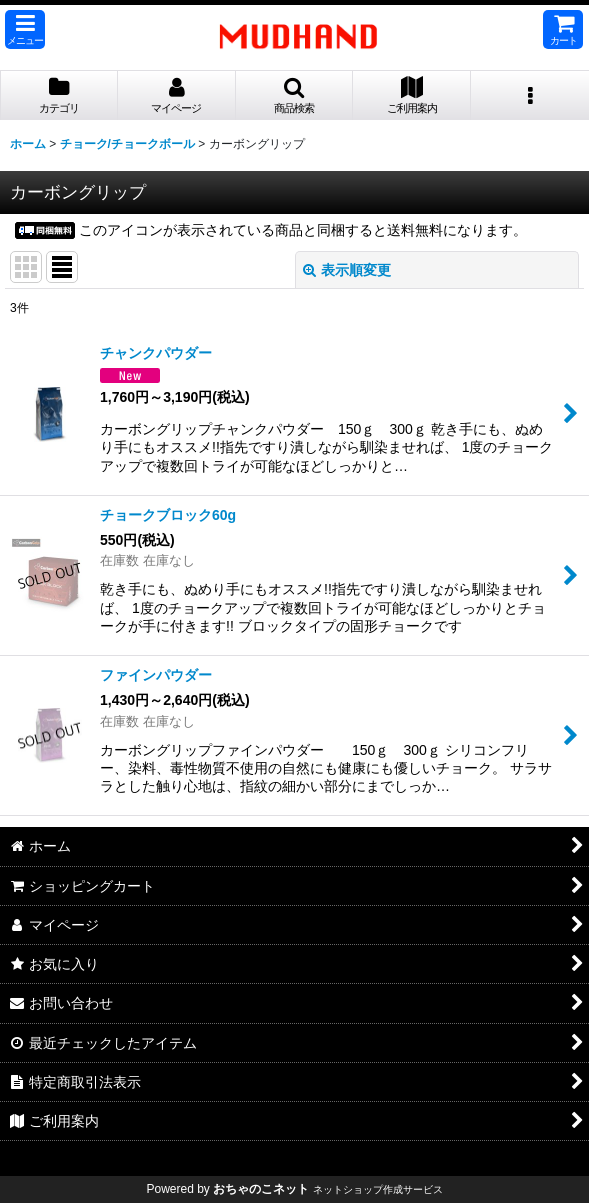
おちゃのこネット (261, 1189)
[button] (25, 29)
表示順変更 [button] (347, 270)
